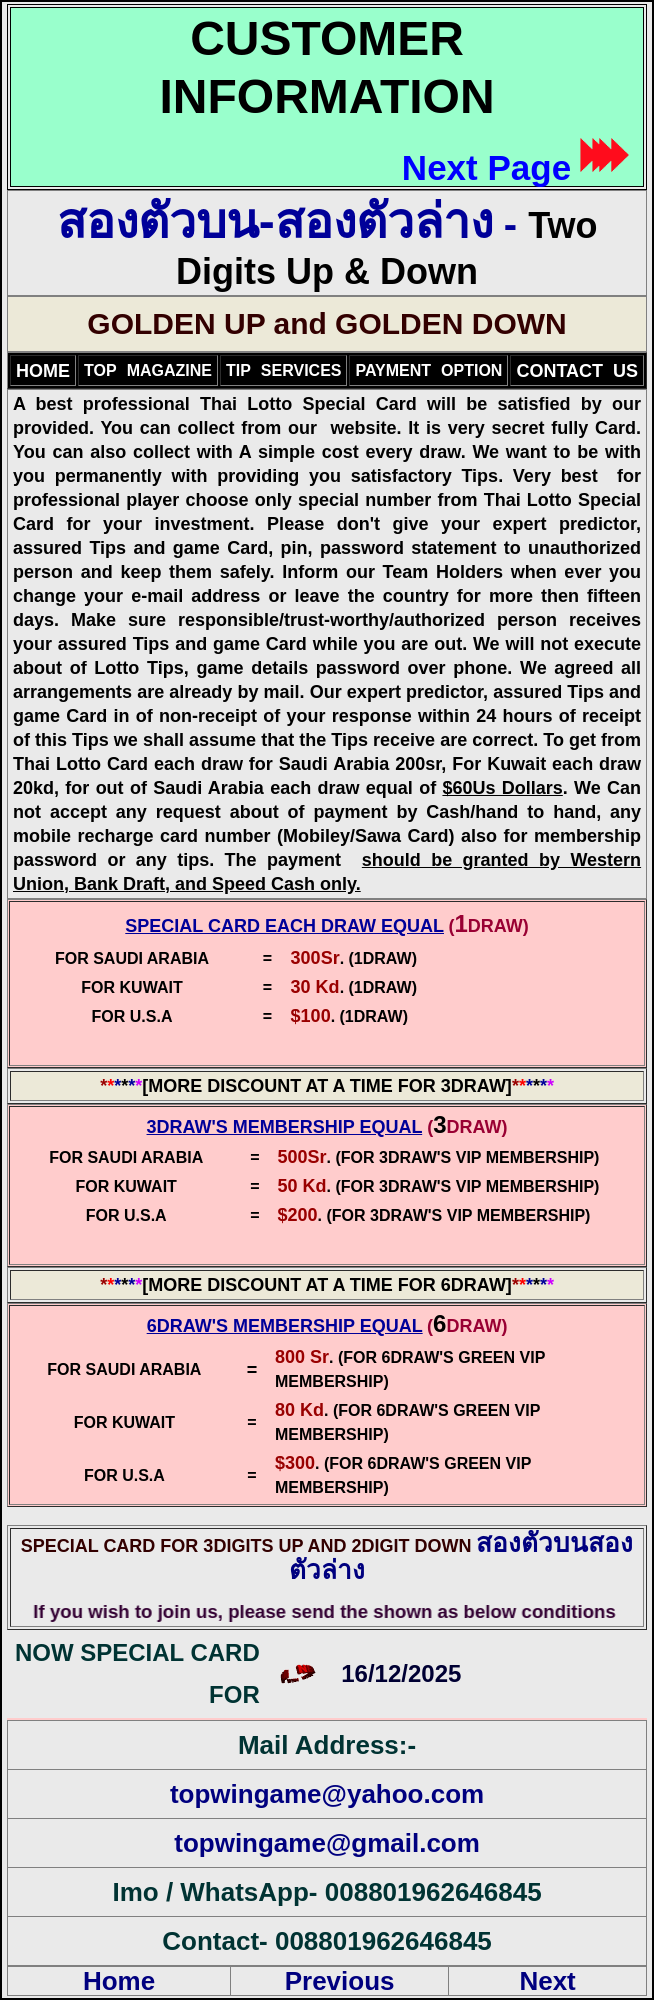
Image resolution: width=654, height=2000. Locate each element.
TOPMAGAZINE (148, 370)
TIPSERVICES (284, 370)
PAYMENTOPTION (428, 370)
